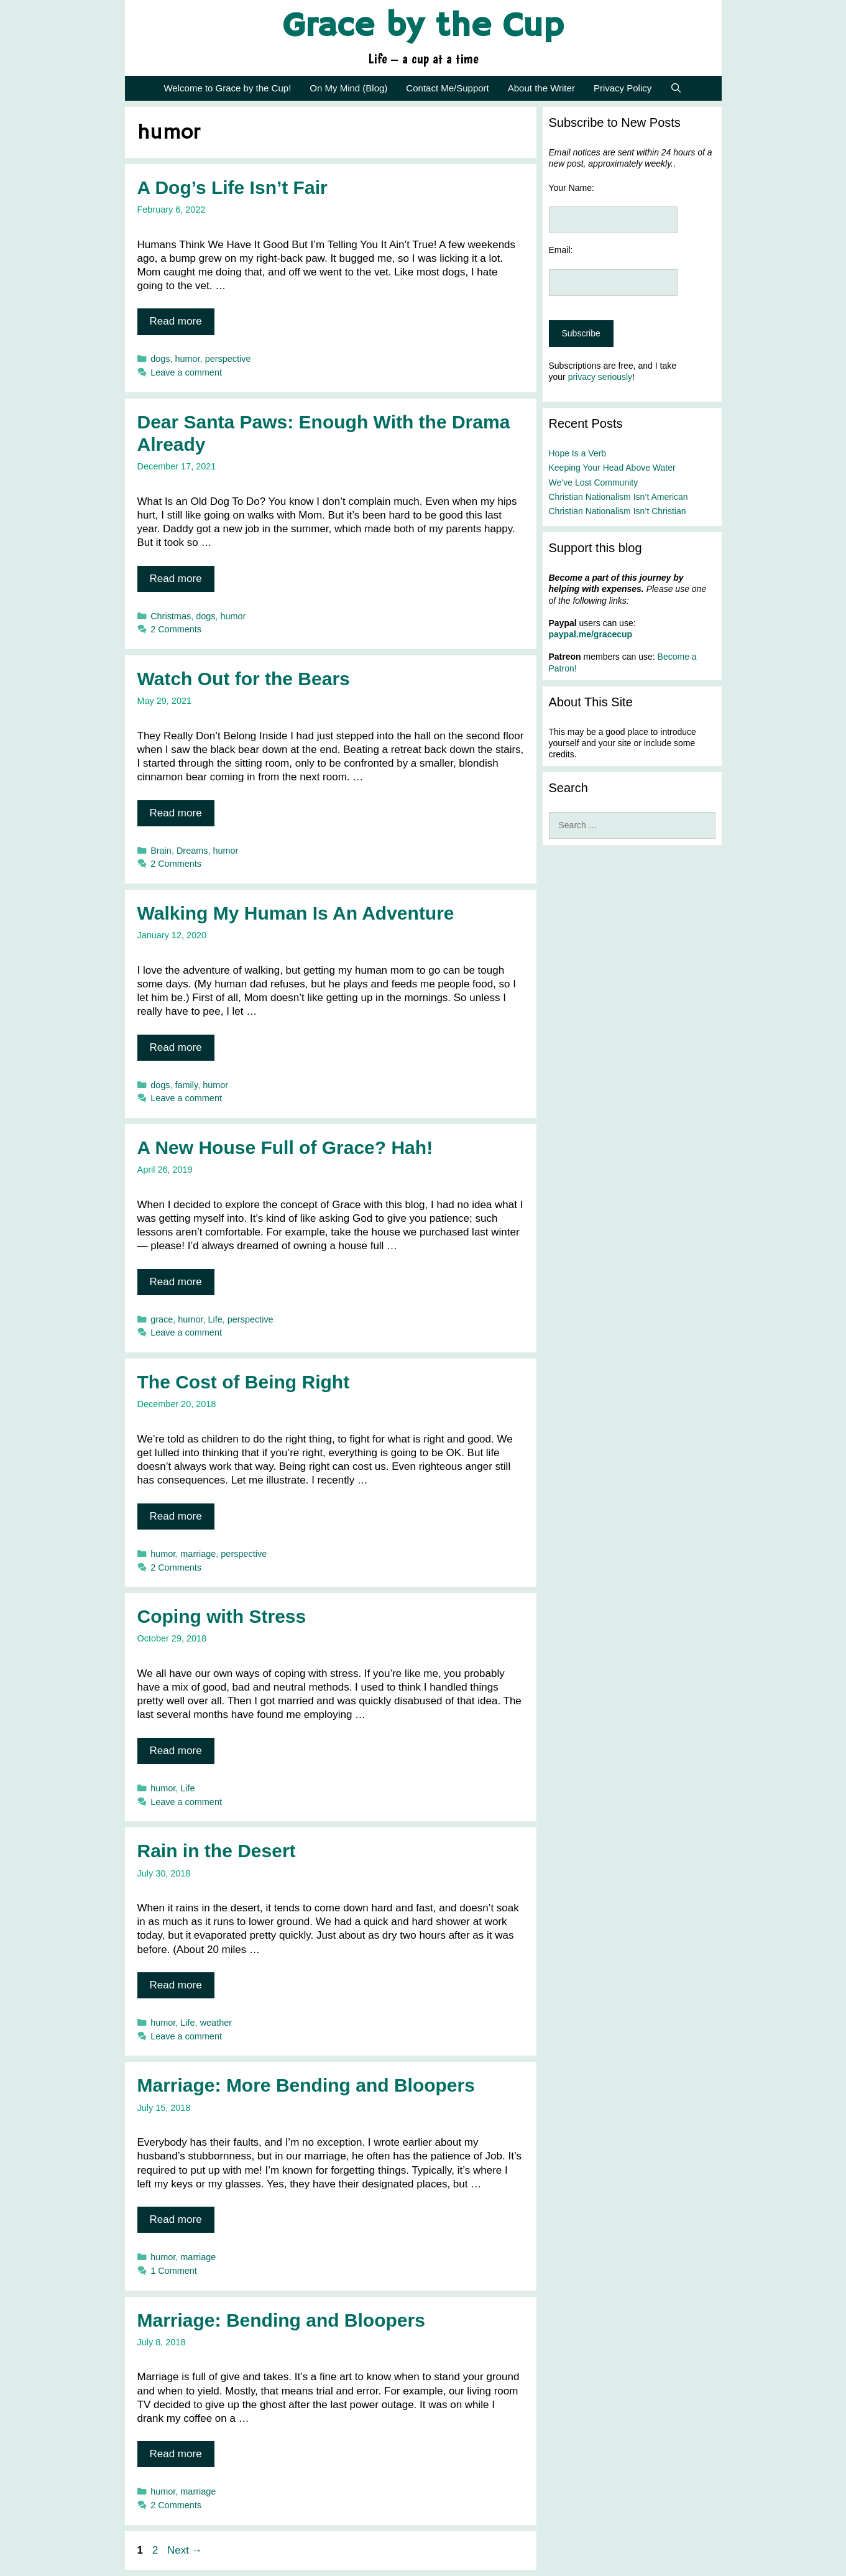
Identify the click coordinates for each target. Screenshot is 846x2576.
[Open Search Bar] (676, 88)
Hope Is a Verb (578, 453)
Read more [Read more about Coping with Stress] (176, 1751)
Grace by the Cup (423, 26)
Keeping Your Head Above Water (612, 468)
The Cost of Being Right (243, 1382)
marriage (198, 1554)
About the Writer (541, 88)
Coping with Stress (221, 1616)
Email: (561, 250)
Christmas (170, 616)
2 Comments (175, 629)
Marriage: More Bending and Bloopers (306, 2085)
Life (215, 1319)
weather (216, 2023)
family (186, 1085)
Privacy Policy (622, 88)
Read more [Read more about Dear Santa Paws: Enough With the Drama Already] (176, 578)
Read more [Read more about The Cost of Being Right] (176, 1516)
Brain (161, 851)
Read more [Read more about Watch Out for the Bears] (176, 813)
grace (161, 1319)
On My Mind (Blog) (348, 88)
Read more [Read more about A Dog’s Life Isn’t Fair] (176, 321)
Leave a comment (186, 372)
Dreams (192, 851)
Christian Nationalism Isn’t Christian (617, 511)
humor (187, 359)
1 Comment (173, 2271)
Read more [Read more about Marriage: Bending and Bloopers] (176, 2454)
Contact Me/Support (447, 88)
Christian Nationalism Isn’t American (618, 497)
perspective (228, 359)
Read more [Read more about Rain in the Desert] (176, 1985)
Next (185, 2550)
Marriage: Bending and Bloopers (281, 2320)
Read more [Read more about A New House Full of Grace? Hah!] (176, 1282)
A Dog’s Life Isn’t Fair (232, 187)
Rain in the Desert (216, 1850)
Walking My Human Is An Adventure (295, 913)
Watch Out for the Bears (243, 678)
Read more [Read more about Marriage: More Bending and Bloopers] (176, 2219)
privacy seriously (600, 377)
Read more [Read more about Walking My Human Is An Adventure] (176, 1047)
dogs (160, 359)
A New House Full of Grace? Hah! (285, 1147)
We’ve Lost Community (593, 482)
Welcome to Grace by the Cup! (227, 88)
